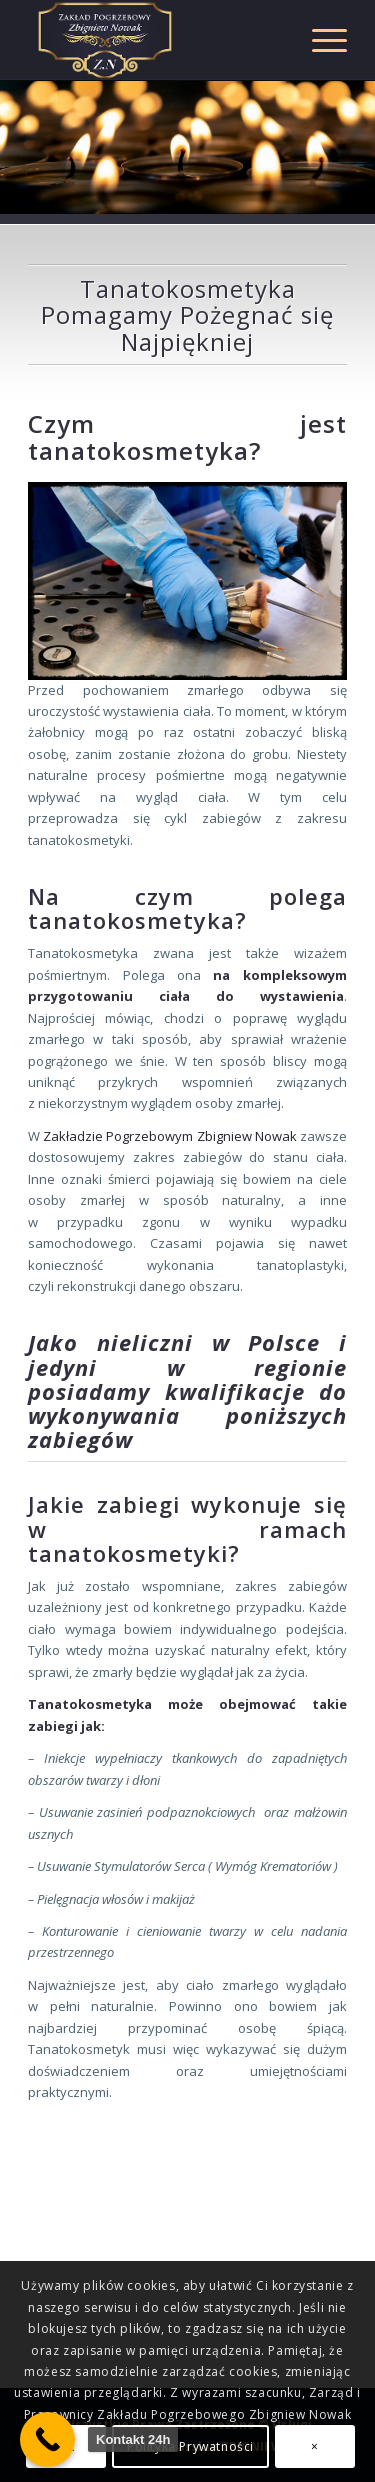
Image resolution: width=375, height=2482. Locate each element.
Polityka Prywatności (190, 2446)
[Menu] (319, 40)
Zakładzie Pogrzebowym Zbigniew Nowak (168, 1136)
